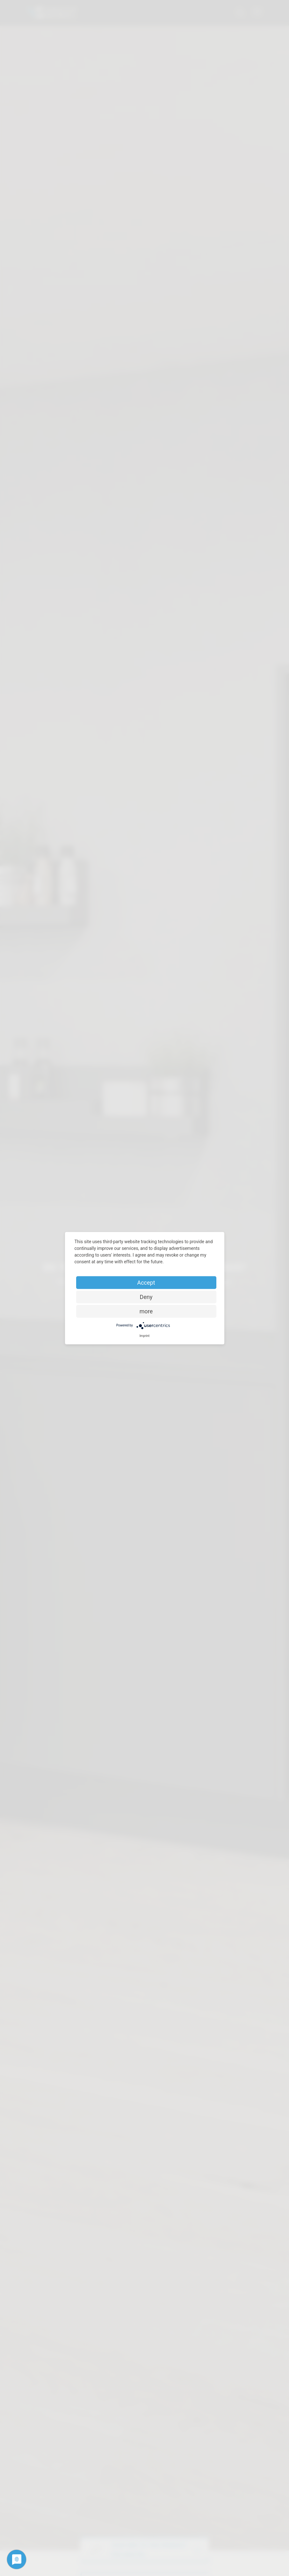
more (146, 1311)
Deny (146, 1296)
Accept (146, 1282)
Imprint (145, 1335)
